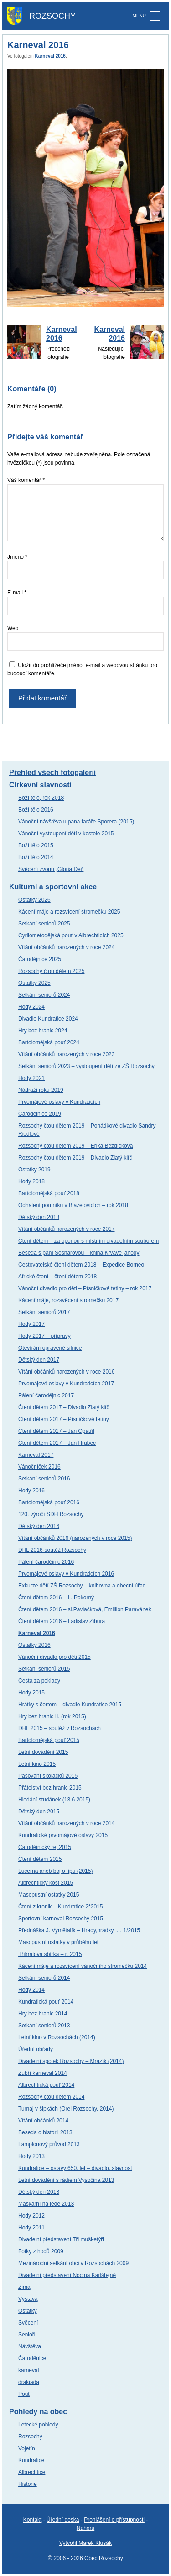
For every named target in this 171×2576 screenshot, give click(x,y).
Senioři (26, 2334)
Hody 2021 (31, 1078)
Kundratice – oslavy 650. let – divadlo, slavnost (75, 2168)
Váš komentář (26, 480)
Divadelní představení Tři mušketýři (61, 2239)
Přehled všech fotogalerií (52, 772)
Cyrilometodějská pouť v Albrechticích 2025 (71, 935)
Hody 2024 (31, 1007)
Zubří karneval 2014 (42, 2073)
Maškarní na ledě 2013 (46, 2204)
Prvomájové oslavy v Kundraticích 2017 (66, 1383)
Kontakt (32, 2520)
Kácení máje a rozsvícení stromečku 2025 (69, 912)
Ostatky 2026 (34, 900)
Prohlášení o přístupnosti (114, 2520)
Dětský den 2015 (38, 1811)
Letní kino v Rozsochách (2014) (56, 2037)
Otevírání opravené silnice (50, 1348)
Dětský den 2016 (38, 1526)
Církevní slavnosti (40, 785)
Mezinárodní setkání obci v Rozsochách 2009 (73, 2263)
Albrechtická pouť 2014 (46, 2085)
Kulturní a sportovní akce (53, 887)
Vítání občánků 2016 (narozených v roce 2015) (75, 1538)
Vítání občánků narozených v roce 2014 (66, 1823)
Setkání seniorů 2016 (44, 1478)
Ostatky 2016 (34, 1645)
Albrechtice (31, 2472)
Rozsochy (30, 2436)
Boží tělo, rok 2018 (41, 798)
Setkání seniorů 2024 (44, 995)
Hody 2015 (31, 1692)
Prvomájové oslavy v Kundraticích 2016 (66, 1574)
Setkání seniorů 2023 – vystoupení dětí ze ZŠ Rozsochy (86, 1066)
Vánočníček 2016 (39, 1467)
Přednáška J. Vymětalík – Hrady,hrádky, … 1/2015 (79, 1930)
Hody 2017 (31, 1324)
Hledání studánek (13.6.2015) (54, 1799)
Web (12, 628)
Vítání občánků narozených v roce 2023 (66, 1054)
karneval (28, 2370)
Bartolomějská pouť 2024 (48, 1042)
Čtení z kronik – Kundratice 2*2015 (60, 1906)
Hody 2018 (31, 1181)
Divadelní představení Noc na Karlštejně (67, 2275)
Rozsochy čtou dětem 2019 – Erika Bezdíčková (75, 1146)
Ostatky (27, 2311)
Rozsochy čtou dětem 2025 (51, 971)
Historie (27, 2484)
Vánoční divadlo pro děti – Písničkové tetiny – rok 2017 (84, 1288)
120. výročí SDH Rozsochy (50, 1514)
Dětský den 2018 (38, 1217)
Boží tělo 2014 (35, 857)
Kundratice (31, 2460)
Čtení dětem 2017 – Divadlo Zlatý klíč (63, 1407)
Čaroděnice (32, 2358)
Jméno (17, 557)
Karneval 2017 (35, 1455)
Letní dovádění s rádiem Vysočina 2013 (66, 2180)
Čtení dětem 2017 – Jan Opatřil (56, 1431)
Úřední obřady (35, 2049)
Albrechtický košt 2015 (45, 1883)
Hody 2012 (31, 2216)
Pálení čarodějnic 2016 (46, 1562)
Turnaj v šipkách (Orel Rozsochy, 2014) (66, 2109)
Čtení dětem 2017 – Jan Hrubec (57, 1443)
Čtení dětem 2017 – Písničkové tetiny (63, 1419)
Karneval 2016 (50, 56)
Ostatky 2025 (34, 983)
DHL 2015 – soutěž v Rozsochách (59, 1728)
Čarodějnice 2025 (39, 959)
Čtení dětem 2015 (40, 1859)
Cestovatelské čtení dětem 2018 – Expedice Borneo (81, 1264)
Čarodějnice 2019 (39, 1114)
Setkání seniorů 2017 (44, 1312)
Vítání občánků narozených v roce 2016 (66, 1371)
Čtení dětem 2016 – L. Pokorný (56, 1597)
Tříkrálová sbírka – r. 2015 (50, 1954)
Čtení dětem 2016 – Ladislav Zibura (61, 1621)
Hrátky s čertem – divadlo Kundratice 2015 (69, 1704)
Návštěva (29, 2346)
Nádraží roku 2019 (40, 1090)
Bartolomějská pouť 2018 (48, 1193)
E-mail (16, 592)
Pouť (24, 2394)
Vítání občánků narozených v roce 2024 (66, 947)
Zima (24, 2287)
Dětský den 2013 (38, 2192)
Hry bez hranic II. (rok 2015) (52, 1716)
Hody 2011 (31, 2227)
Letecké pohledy (38, 2424)
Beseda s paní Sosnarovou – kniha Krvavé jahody (79, 1253)
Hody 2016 (31, 1490)
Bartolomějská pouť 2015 (48, 1740)
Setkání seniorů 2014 (44, 1978)
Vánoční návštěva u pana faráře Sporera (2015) (76, 821)
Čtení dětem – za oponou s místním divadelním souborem (88, 1241)
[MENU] (155, 16)
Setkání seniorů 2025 (44, 923)
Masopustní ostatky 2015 (48, 1895)
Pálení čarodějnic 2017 (46, 1395)
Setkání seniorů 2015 (44, 1669)
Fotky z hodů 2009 (40, 2251)
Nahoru (85, 2528)
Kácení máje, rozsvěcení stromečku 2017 (68, 1300)
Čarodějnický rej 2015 (44, 1847)
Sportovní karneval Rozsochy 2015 (60, 1918)
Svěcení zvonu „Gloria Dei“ (50, 869)
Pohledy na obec (38, 2412)
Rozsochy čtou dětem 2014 (51, 2097)
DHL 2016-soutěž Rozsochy (52, 1550)
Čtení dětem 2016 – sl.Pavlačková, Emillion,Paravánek (84, 1609)
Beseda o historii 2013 (45, 2132)
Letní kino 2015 (37, 1764)
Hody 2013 (31, 2156)
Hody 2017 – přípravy (44, 1336)
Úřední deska (63, 2520)
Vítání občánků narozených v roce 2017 (66, 1229)
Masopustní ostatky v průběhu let (58, 1942)
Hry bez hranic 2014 (42, 2013)
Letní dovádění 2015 (43, 1752)
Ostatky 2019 (34, 1169)
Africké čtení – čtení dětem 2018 (57, 1276)
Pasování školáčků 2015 (48, 1776)
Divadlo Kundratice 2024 (48, 1018)
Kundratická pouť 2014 (45, 2002)
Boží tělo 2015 (35, 845)
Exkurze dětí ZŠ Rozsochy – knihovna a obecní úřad (82, 1585)
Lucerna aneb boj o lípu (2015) (55, 1871)
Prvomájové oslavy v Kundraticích (59, 1102)
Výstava (28, 2299)
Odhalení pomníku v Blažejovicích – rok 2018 (73, 1205)
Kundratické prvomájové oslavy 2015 (63, 1835)
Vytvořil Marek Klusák (85, 2543)
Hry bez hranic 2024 (42, 1030)
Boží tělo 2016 (35, 810)
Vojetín (26, 2448)
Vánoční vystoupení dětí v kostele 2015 (66, 833)
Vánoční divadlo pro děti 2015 (54, 1657)
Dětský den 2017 (38, 1360)
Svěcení (28, 2322)
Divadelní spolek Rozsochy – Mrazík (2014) (71, 2061)
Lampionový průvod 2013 (49, 2144)
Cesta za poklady (39, 1681)
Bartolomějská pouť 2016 (48, 1502)
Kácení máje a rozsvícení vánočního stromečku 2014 (82, 1966)
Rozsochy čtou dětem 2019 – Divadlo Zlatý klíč (75, 1157)
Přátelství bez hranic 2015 (50, 1788)
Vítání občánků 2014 (43, 2120)
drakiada (28, 2382)
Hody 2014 (31, 1990)
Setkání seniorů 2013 (44, 2025)
